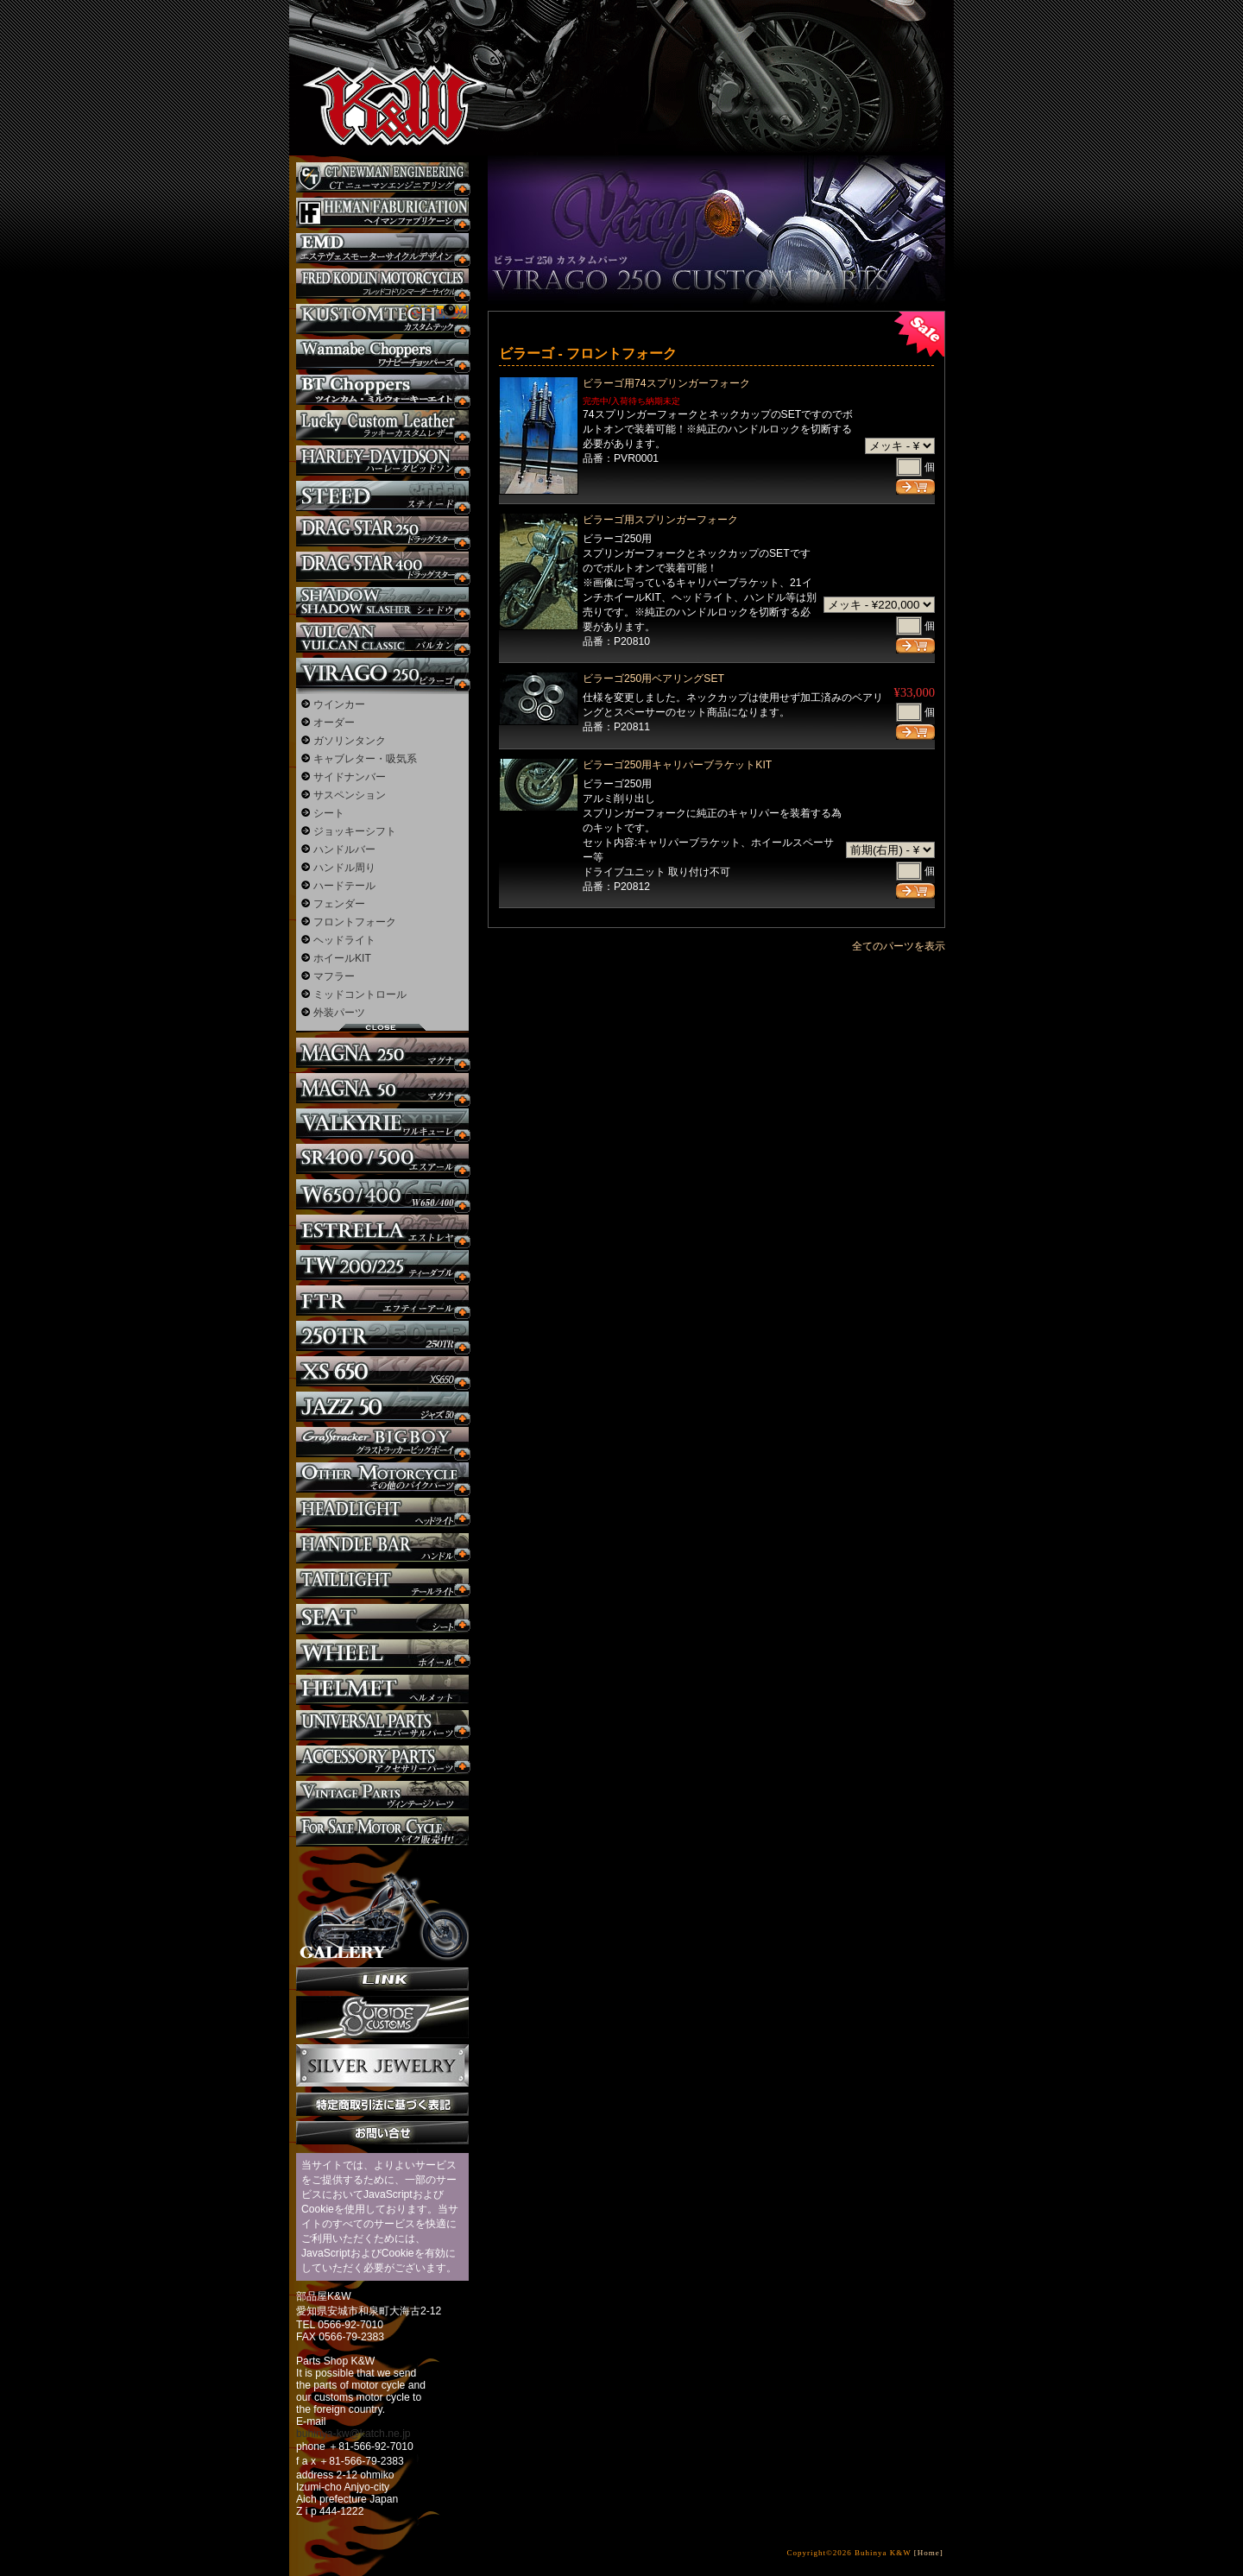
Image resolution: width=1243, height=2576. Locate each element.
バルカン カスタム (382, 637)
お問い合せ (382, 2132)
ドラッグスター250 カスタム (382, 531)
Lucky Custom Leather (382, 425)
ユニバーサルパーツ (382, 1725)
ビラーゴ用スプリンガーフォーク (660, 520)
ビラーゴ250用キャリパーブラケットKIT (677, 765)
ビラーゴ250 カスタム (382, 673)
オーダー (334, 723)
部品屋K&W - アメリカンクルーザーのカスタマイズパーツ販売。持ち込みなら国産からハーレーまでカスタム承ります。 (379, 60)
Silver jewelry (382, 2065)
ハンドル (382, 1548)
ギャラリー (382, 1907)
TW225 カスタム (382, 1265)
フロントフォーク (354, 922)
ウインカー (339, 704)
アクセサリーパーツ (382, 1761)
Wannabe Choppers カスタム (382, 354)
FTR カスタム (382, 1300)
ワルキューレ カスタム (382, 1123)
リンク (382, 1979)
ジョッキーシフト (354, 831)
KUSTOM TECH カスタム (382, 319)
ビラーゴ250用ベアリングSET (653, 678)
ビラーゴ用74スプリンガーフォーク (666, 383)
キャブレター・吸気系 (365, 759)
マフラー (334, 976)
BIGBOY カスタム (382, 1442)
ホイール (382, 1654)
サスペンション (349, 795)
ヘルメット (382, 1690)
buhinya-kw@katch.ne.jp (353, 2434)
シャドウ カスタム (382, 602)
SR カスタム (382, 1159)
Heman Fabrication (382, 213)
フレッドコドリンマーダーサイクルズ (382, 283)
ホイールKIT (342, 958)
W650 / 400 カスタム (382, 1194)
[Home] (928, 2552)
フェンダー (339, 904)
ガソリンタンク (349, 741)
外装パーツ (339, 1013)
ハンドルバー (344, 849)
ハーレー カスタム (382, 460)
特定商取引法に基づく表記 (382, 2104)
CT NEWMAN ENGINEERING (382, 177)
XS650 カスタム (382, 1371)
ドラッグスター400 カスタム (382, 567)
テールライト (382, 1584)
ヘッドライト (344, 940)
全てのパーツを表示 (898, 946)
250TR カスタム (382, 1336)
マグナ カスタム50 (382, 1088)
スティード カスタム (382, 496)
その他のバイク (382, 1477)
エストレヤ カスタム (382, 1230)
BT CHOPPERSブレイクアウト (382, 390)
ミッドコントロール (360, 994)
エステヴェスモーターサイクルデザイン (382, 248)
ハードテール (344, 886)
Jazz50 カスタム (382, 1407)
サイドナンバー (349, 777)
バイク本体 (382, 1831)
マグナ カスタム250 (382, 1053)
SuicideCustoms (382, 2017)
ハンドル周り (344, 868)
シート (328, 813)
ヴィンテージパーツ (382, 1796)
